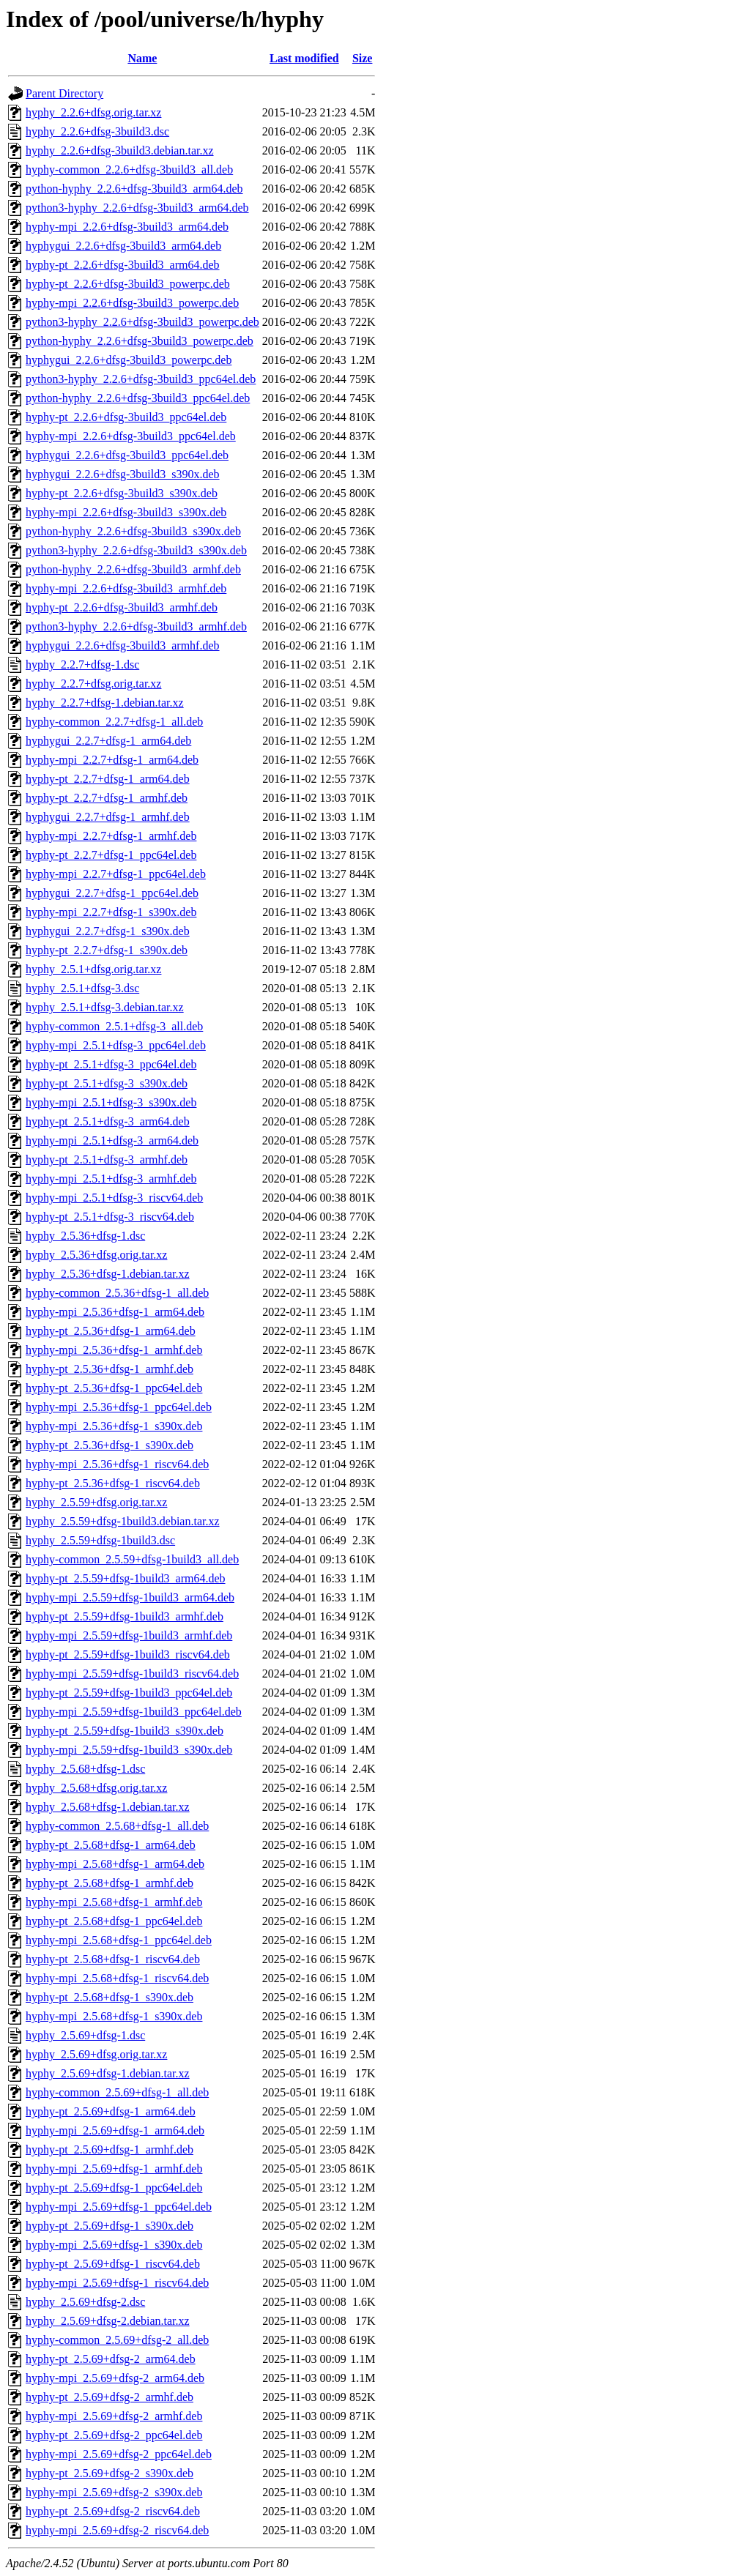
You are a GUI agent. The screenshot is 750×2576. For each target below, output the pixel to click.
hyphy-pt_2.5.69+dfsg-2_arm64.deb (111, 2359)
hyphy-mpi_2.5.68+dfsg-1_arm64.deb (115, 1864)
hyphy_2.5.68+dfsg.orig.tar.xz (96, 1788)
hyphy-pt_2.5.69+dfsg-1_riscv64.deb (113, 2263)
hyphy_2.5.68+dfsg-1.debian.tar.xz (108, 1807)
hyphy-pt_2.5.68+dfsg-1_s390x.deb (109, 1997)
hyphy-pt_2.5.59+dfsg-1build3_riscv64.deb (128, 1654)
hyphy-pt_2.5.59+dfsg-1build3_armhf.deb (124, 1616)
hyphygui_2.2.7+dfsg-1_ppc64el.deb (112, 893)
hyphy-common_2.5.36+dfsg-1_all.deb (117, 1293)
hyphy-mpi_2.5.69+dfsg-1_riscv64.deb (117, 2283)
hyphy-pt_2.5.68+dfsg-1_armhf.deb (109, 1883)
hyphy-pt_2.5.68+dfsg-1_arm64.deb (111, 1845)
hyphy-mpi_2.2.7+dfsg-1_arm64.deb (112, 759)
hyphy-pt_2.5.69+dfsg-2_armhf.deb (109, 2397)
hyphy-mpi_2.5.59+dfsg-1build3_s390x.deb (129, 1749)
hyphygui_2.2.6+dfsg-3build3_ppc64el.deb (127, 455)
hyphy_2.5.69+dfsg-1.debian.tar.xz (108, 2073)
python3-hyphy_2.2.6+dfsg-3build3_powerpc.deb (142, 322)
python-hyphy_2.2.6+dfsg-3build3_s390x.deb (133, 531)
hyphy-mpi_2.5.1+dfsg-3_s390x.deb (111, 1102)
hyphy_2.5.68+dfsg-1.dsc (85, 1768)
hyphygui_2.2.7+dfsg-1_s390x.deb (108, 931)
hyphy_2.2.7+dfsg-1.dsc (82, 664)
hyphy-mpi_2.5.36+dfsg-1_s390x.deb (114, 1426)
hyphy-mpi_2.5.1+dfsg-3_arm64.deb (112, 1140)
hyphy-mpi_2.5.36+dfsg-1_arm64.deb (115, 1312)
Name (142, 58)
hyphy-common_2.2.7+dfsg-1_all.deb (114, 721)
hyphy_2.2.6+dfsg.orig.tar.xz (93, 112)
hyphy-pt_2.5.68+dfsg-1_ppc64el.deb (114, 1921)
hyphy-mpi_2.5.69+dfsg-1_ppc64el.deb (119, 2206)
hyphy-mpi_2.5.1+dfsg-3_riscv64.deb (114, 1197)
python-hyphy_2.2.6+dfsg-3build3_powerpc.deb (139, 341)
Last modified (304, 58)
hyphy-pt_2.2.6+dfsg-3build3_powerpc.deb (128, 284)
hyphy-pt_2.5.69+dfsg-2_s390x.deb (109, 2473)
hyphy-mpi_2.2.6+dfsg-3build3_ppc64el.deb (131, 436)
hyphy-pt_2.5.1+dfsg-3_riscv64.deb (110, 1216)
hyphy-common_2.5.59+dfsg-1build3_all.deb (132, 1559)
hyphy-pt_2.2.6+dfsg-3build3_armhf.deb (122, 607)
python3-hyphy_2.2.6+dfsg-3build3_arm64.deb (137, 207)
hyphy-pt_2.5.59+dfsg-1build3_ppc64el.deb (129, 1692)
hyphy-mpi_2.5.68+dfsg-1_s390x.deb (114, 2016)
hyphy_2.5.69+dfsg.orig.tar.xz (96, 2054)
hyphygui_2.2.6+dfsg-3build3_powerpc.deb (128, 360)
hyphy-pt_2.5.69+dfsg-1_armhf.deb (109, 2149)
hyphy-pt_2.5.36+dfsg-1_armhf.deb (109, 1369)
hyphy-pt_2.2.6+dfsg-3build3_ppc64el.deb (126, 417)
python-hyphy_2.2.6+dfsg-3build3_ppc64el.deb (138, 398)
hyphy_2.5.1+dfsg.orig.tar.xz (93, 969)
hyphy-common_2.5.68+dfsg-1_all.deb (117, 1826)
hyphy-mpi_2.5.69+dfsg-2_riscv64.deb (117, 2530)
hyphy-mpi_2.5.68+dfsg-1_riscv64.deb (117, 1978)
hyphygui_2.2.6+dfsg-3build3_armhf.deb (123, 645)
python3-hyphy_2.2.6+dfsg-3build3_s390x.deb (136, 550)
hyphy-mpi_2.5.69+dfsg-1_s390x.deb (114, 2244)
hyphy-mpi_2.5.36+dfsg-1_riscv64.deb (117, 1464)
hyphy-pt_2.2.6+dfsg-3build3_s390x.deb (122, 493)
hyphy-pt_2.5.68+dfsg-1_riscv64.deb (113, 1959)
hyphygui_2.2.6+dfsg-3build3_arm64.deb (123, 245)
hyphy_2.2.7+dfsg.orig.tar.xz (93, 683)
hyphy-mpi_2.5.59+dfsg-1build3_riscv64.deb (132, 1673)
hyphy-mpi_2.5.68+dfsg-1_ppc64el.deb (119, 1940)
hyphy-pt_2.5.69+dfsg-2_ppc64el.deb (114, 2435)
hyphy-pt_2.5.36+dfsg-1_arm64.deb (111, 1331)
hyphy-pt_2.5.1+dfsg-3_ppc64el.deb (111, 1064)
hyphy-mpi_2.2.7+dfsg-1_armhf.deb (111, 836)
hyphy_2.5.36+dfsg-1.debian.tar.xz (108, 1273)
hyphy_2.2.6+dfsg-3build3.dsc (97, 131)
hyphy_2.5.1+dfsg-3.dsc (82, 988)
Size (362, 58)
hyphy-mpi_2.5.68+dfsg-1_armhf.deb (114, 1902)
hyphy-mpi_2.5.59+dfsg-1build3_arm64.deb (130, 1597)
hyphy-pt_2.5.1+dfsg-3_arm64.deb (108, 1121)
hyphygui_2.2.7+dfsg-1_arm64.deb (108, 740)
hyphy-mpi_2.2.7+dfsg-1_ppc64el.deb (116, 874)
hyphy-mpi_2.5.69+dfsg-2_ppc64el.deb (119, 2454)
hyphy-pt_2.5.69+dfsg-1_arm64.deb (111, 2111)
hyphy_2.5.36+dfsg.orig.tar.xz (96, 1254)
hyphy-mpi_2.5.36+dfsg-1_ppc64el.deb (119, 1407)
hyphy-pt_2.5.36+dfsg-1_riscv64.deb (113, 1483)
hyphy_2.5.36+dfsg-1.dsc (85, 1235)
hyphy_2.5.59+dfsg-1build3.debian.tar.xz (123, 1521)
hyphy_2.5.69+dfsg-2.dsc (85, 2302)
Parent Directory (64, 93)
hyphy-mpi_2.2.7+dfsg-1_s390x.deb (111, 912)
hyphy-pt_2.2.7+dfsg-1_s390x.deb (107, 950)
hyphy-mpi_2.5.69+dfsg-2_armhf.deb (114, 2416)
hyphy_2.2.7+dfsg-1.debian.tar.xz (105, 702)
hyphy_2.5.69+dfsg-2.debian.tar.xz (108, 2321)
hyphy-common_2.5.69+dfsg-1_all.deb (117, 2092)
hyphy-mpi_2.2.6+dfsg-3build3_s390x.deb (126, 512)
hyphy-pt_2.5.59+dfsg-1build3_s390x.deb (124, 1730)
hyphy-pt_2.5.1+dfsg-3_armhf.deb (107, 1159)
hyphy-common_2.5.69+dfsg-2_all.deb (117, 2340)
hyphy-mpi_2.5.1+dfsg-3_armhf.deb (111, 1178)
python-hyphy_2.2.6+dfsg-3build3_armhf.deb (133, 569)
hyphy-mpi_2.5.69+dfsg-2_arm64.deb (115, 2378)
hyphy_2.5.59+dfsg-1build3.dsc (100, 1540)
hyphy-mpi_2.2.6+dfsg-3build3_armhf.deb (126, 588)
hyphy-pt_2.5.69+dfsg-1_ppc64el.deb (114, 2187)
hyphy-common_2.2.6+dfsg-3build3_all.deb (129, 169)
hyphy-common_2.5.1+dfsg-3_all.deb (114, 1026)
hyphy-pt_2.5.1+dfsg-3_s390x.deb (107, 1083)
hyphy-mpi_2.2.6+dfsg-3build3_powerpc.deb (132, 303)
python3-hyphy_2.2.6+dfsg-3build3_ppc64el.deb (141, 379)
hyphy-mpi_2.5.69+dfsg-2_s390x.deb (114, 2492)
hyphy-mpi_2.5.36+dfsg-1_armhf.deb (114, 1350)
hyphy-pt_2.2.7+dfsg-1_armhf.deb (107, 798)
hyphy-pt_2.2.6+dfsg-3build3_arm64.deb (123, 264)
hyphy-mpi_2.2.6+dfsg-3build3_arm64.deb (127, 226)
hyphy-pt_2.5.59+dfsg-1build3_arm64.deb (126, 1578)
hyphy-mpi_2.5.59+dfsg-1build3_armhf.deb (129, 1635)
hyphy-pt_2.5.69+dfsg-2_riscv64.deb (113, 2511)
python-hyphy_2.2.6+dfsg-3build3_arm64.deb (134, 188)
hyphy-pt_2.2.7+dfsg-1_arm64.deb (108, 779)
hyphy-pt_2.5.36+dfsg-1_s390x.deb (109, 1445)
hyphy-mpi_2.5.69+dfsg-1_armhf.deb (114, 2168)
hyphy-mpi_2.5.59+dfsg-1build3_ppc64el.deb (134, 1711)
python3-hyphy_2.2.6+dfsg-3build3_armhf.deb (136, 626)
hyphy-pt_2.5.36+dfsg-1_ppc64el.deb (114, 1388)
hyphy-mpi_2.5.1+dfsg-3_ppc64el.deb (116, 1045)
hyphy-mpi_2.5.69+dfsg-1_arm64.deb (115, 2130)
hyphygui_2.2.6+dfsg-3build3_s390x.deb (123, 474)
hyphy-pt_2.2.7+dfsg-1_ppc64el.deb (111, 855)
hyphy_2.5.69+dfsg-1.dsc (85, 2035)
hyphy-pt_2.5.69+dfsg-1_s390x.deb (109, 2225)
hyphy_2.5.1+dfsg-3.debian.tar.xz (105, 1007)
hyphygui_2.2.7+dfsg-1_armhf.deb (108, 817)
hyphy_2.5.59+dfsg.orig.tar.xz (96, 1502)
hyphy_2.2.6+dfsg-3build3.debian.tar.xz (120, 150)
